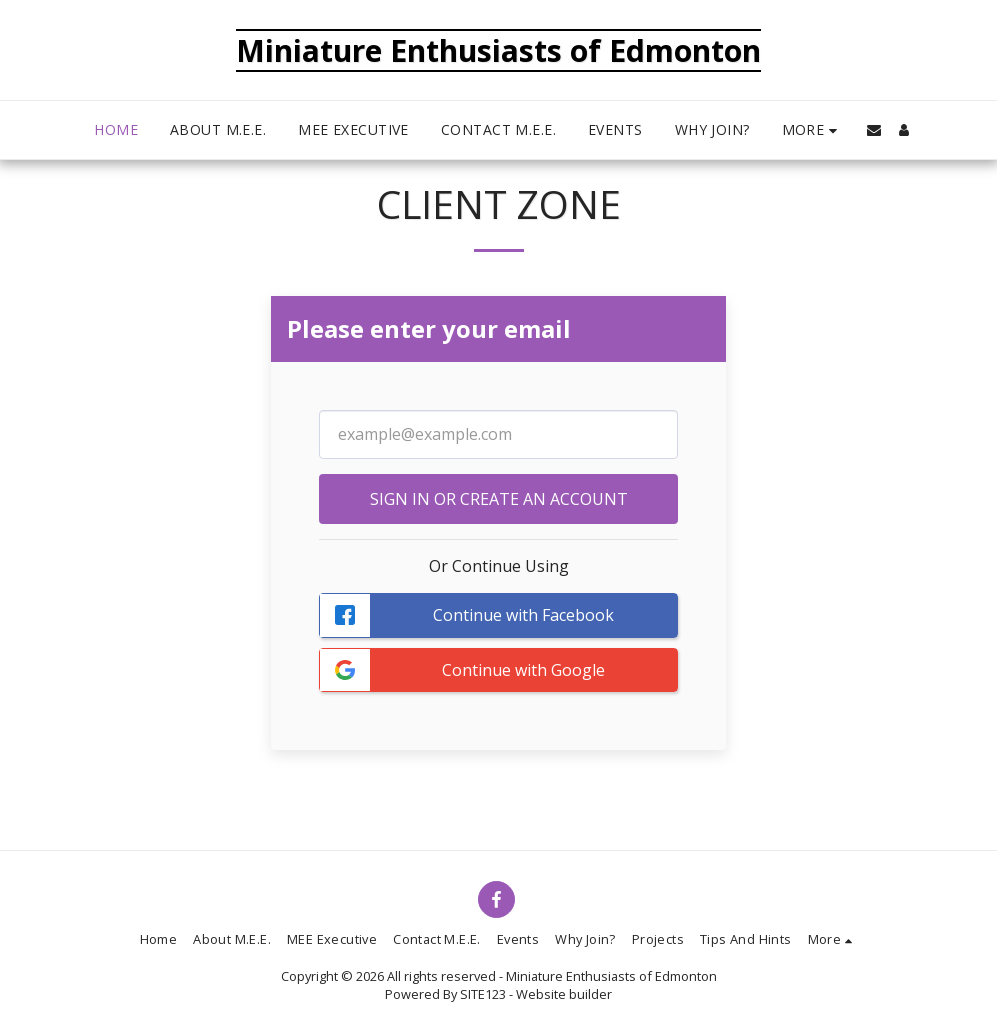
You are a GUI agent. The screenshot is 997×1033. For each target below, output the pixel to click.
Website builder (564, 994)
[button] (874, 130)
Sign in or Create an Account (499, 499)
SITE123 (483, 994)
